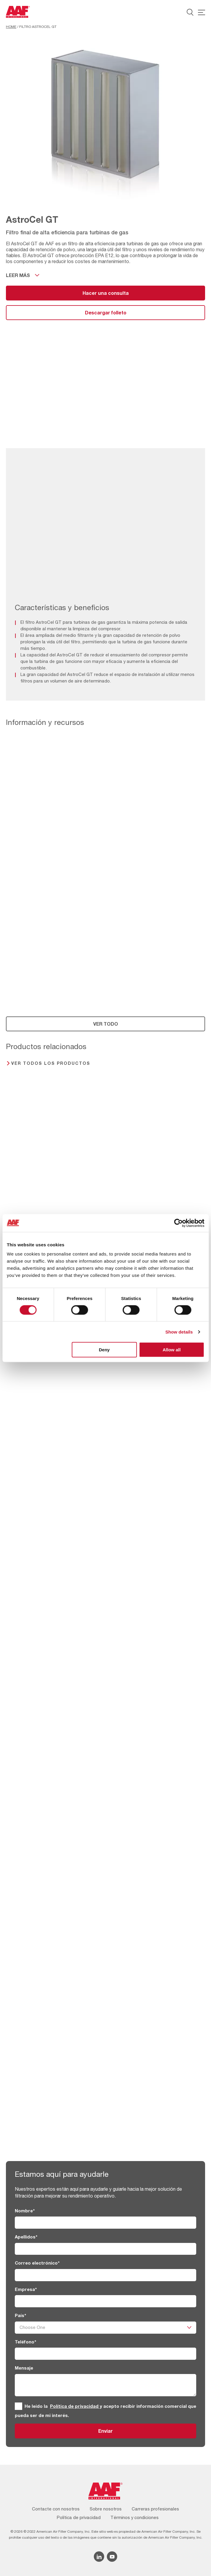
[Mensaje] (105, 2385)
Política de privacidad (75, 2406)
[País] (105, 2328)
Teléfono (25, 2341)
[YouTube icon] (112, 2556)
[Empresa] (105, 2301)
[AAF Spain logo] (18, 12)
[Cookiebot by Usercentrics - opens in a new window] (178, 1222)
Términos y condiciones (134, 2517)
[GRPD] (18, 2406)
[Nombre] (105, 2223)
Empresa (26, 2289)
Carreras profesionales (155, 2508)
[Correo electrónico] (105, 2275)
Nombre (25, 2210)
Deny (104, 1349)
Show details (179, 1331)
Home (11, 27)
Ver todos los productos (50, 1063)
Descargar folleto (105, 312)
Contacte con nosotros (56, 2508)
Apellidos (26, 2236)
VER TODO (105, 1024)
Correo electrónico (37, 2262)
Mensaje (24, 2367)
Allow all (172, 1349)
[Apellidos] (105, 2249)
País (20, 2315)
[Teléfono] (105, 2354)
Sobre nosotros (106, 2508)
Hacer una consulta (106, 293)
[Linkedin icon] (99, 2556)
